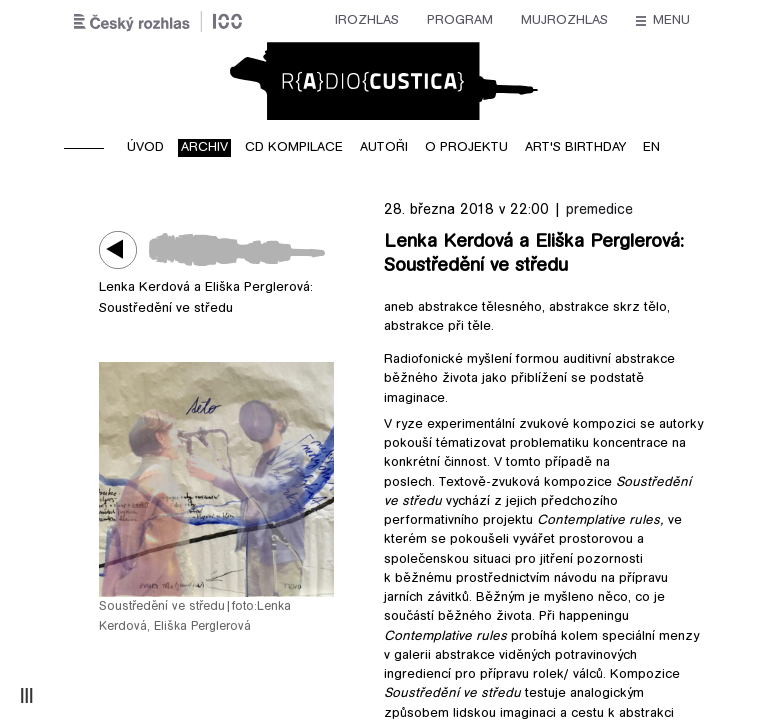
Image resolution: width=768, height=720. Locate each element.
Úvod (145, 148)
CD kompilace (294, 148)
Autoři (384, 148)
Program (267, 21)
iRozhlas (174, 21)
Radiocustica (384, 81)
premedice (599, 210)
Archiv (204, 148)
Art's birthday (575, 148)
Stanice (469, 21)
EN (651, 148)
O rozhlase (566, 21)
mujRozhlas (371, 21)
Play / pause (124, 249)
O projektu (466, 148)
